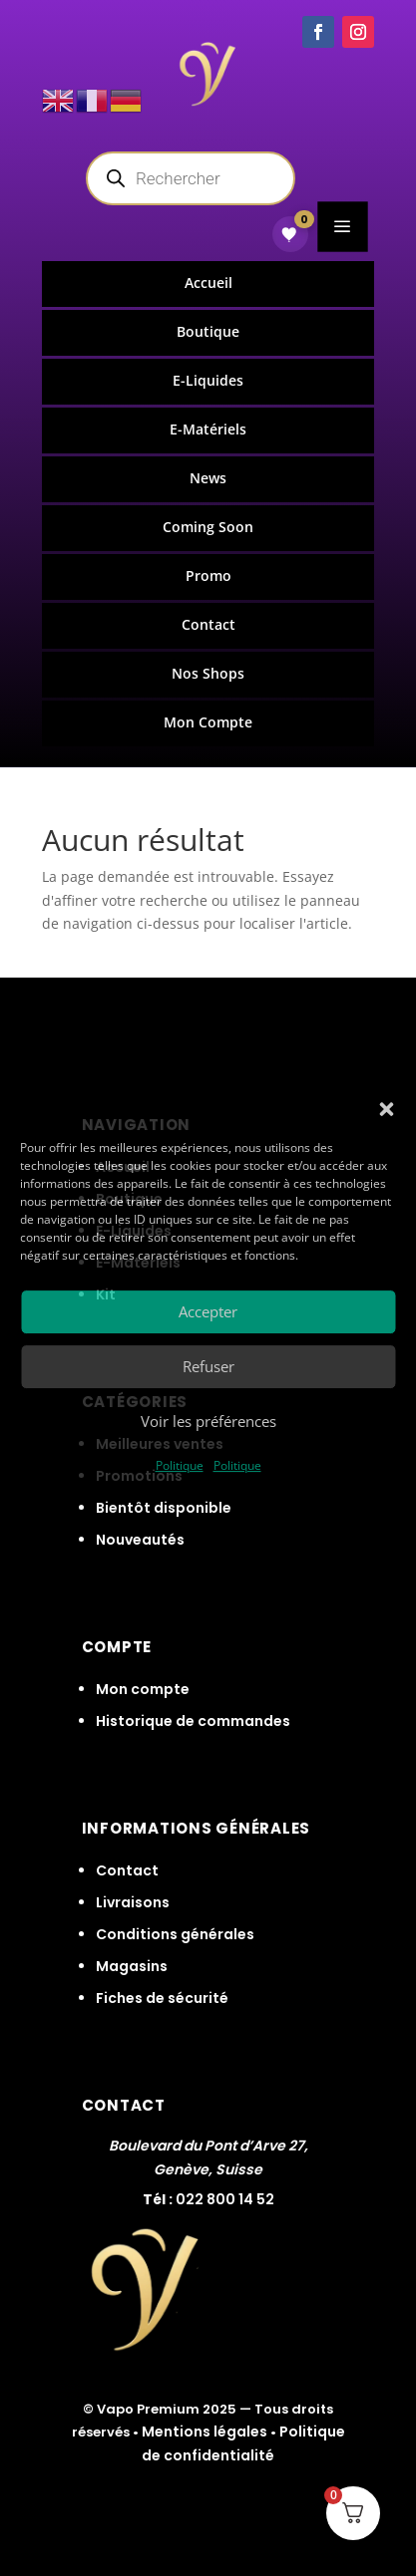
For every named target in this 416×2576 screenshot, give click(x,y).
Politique (180, 1465)
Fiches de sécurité (162, 1998)
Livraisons (133, 1902)
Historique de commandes (193, 1721)
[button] (386, 1109)
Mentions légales (204, 2431)
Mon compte (143, 1689)
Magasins (132, 1966)
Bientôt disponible (163, 1508)
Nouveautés (140, 1540)
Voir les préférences (208, 1421)
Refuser (208, 1366)
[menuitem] (208, 284)
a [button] (343, 226)
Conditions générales (175, 1934)
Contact (127, 1870)
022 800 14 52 (225, 2199)
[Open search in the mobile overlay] (190, 178)
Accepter (208, 1311)
